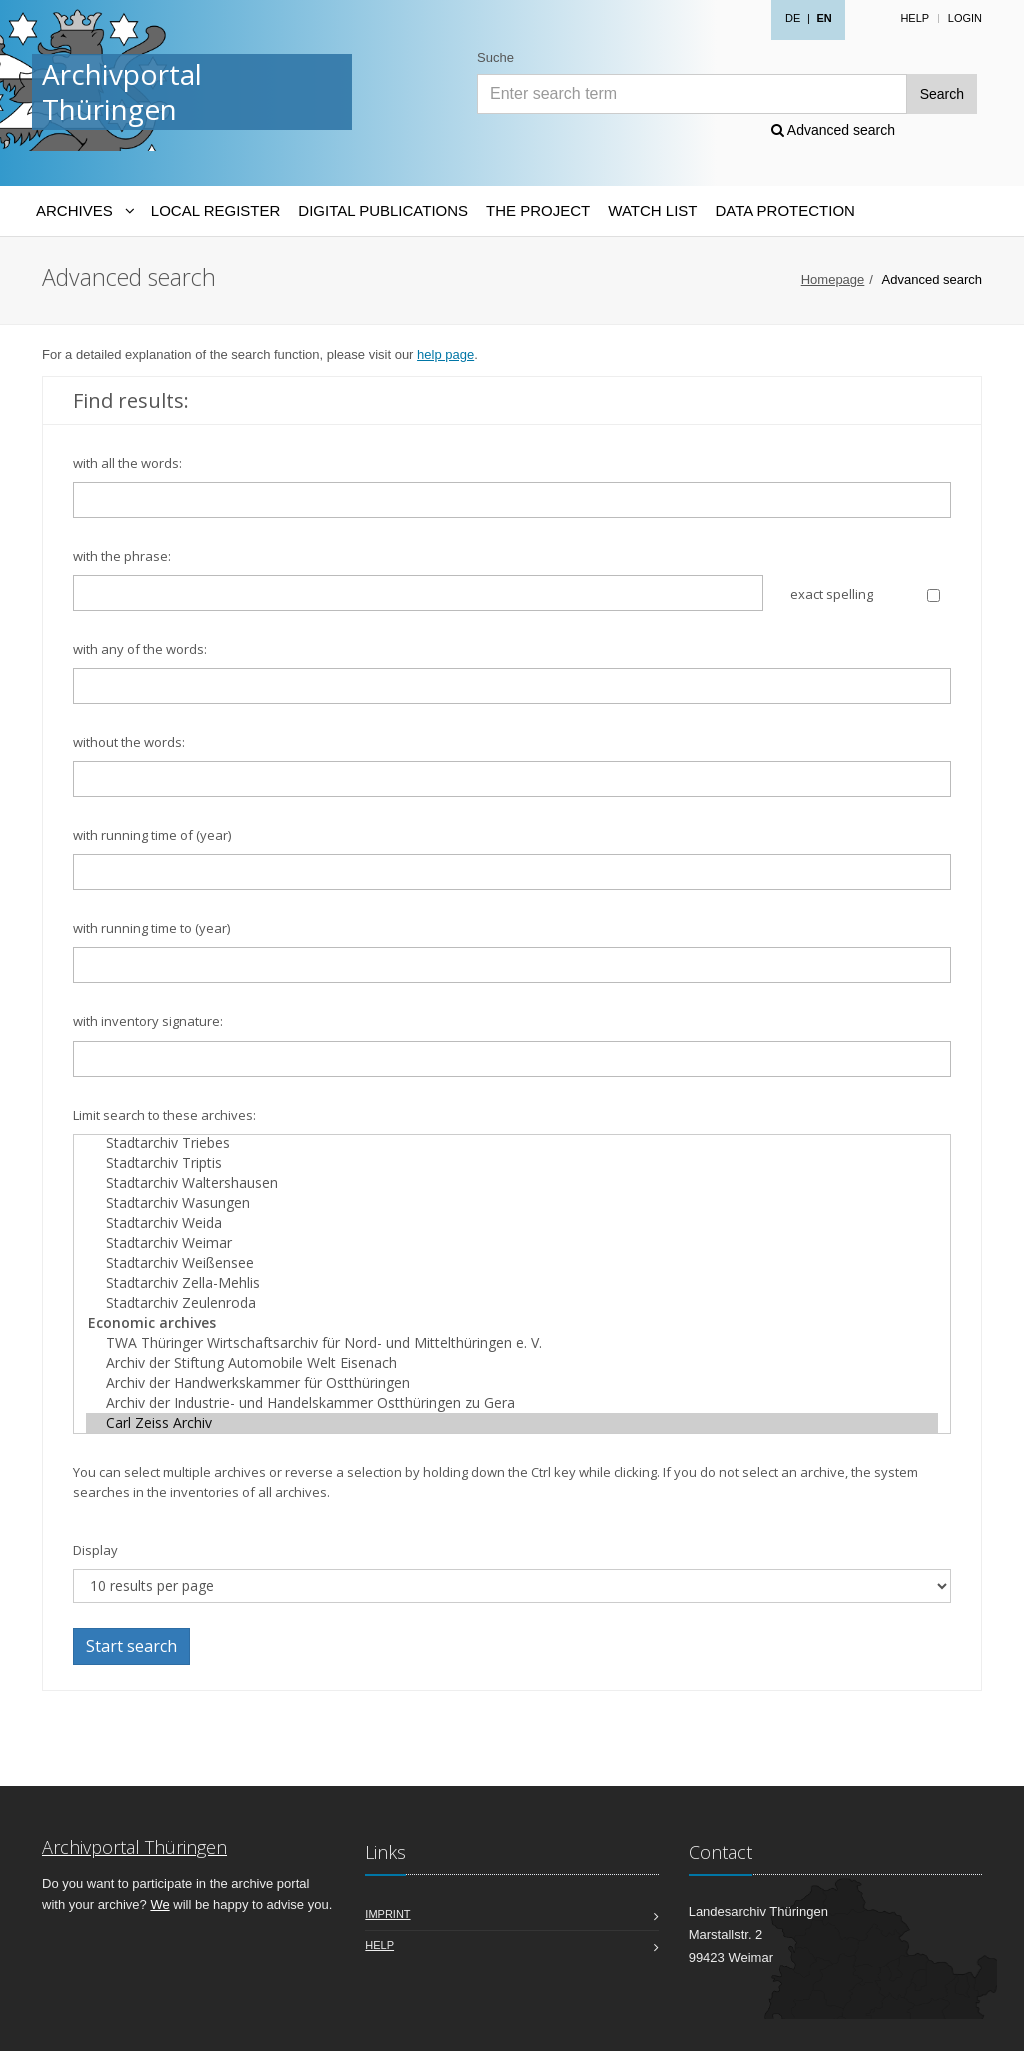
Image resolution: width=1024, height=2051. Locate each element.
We (159, 1904)
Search (942, 94)
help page (445, 354)
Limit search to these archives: (164, 1115)
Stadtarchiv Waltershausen (512, 1183)
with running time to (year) (151, 928)
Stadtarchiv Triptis (512, 1163)
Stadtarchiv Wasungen (512, 1203)
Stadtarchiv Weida (512, 1223)
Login (965, 18)
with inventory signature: (148, 1021)
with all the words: (127, 463)
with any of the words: (140, 649)
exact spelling (831, 594)
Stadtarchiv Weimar (512, 1243)
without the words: (129, 742)
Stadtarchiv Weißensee (512, 1263)
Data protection (784, 210)
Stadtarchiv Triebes (512, 1143)
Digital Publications (383, 210)
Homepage (833, 279)
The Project (538, 210)
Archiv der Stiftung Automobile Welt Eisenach (512, 1363)
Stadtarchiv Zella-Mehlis (512, 1283)
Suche (495, 57)
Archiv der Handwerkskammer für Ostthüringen (512, 1383)
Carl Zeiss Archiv (512, 1423)
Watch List (652, 210)
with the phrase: (122, 556)
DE (792, 18)
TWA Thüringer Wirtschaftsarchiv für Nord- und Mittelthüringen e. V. (512, 1343)
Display (95, 1550)
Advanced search (833, 130)
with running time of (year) (152, 835)
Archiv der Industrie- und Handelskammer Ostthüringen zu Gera (512, 1403)
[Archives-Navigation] (84, 211)
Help (914, 18)
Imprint (387, 1914)
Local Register (215, 210)
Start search (131, 1646)
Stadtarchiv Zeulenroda (512, 1303)
